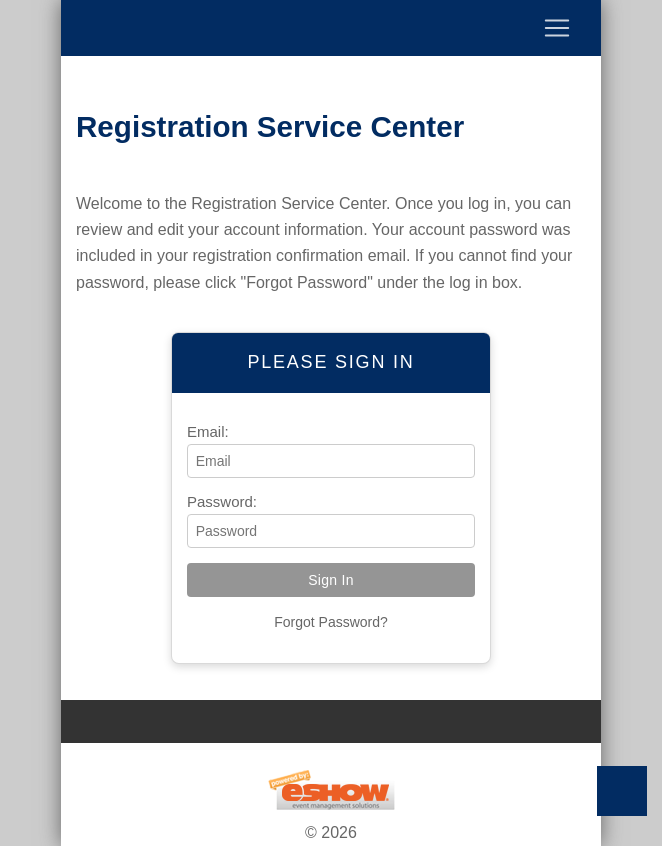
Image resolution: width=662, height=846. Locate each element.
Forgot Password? (331, 622)
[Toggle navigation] (331, 28)
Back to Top (622, 791)
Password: (222, 501)
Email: (208, 431)
